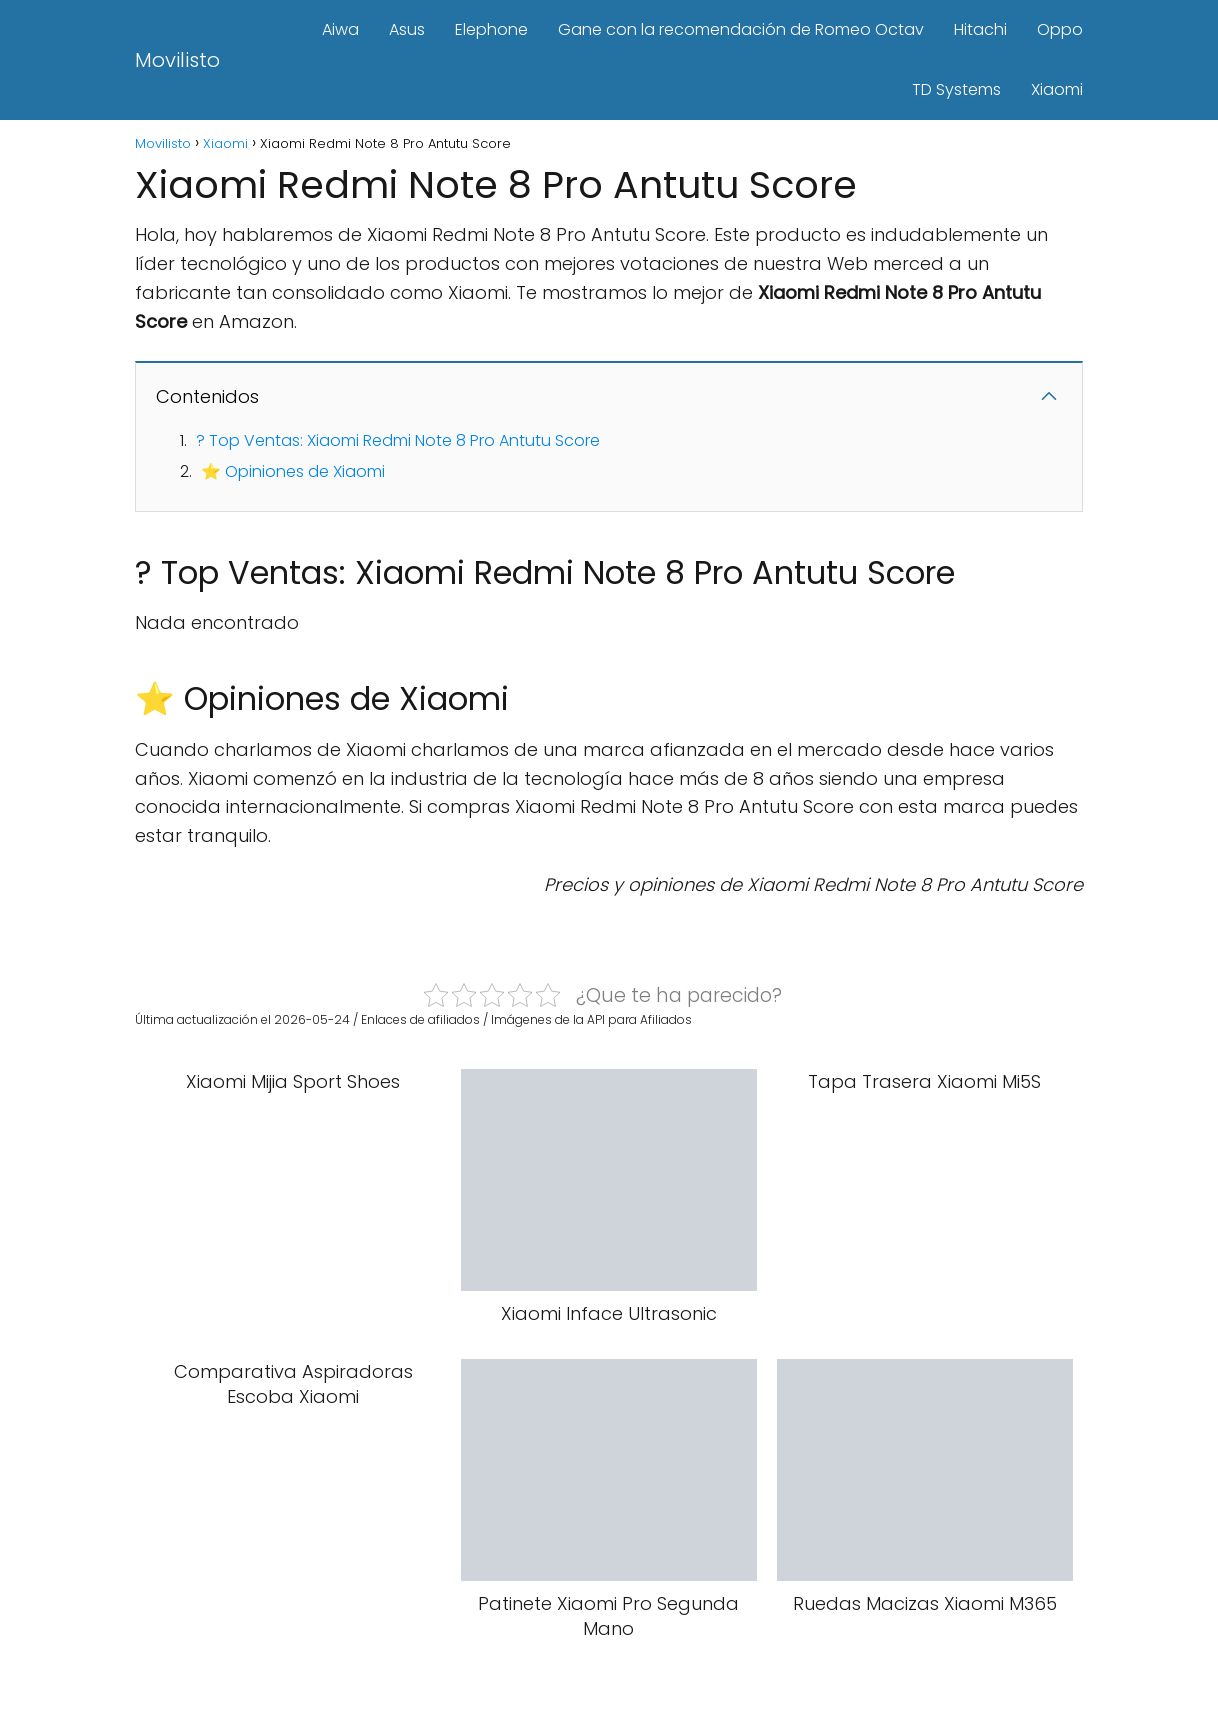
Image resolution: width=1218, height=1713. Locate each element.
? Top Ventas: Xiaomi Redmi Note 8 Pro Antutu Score (398, 440)
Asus (407, 29)
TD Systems (956, 89)
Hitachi (980, 29)
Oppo (1060, 29)
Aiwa (340, 29)
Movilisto (177, 60)
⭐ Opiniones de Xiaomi (293, 471)
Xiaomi (1057, 89)
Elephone (491, 29)
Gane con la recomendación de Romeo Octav (741, 29)
